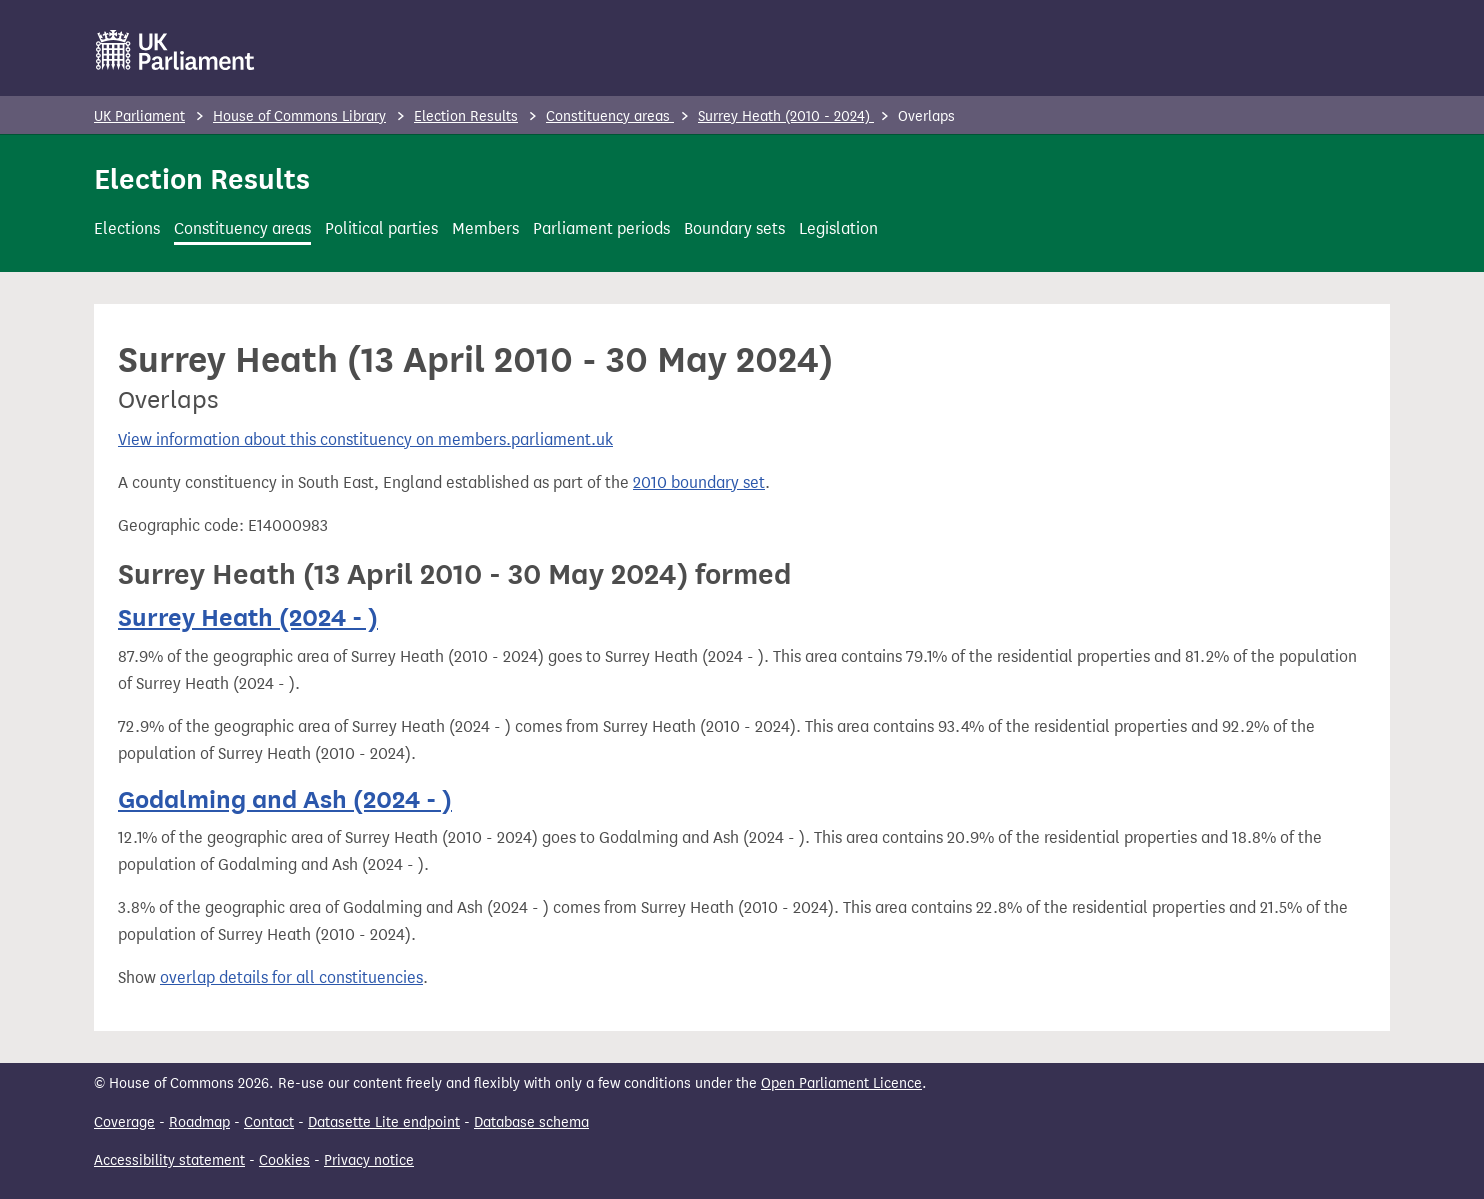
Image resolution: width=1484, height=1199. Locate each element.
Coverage (124, 1122)
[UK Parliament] (175, 50)
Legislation (838, 228)
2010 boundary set (699, 482)
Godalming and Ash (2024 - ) (285, 799)
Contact (269, 1122)
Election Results (466, 116)
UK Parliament (139, 116)
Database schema (531, 1122)
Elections (127, 228)
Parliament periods (601, 228)
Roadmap (199, 1122)
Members (485, 228)
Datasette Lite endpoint (384, 1122)
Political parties (381, 228)
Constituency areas (610, 116)
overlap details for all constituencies (291, 977)
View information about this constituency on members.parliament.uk (365, 439)
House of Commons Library (299, 116)
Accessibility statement (169, 1160)
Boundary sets (734, 228)
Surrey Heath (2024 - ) (248, 617)
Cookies (284, 1160)
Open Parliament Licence (841, 1083)
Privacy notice (369, 1160)
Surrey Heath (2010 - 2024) (786, 116)
